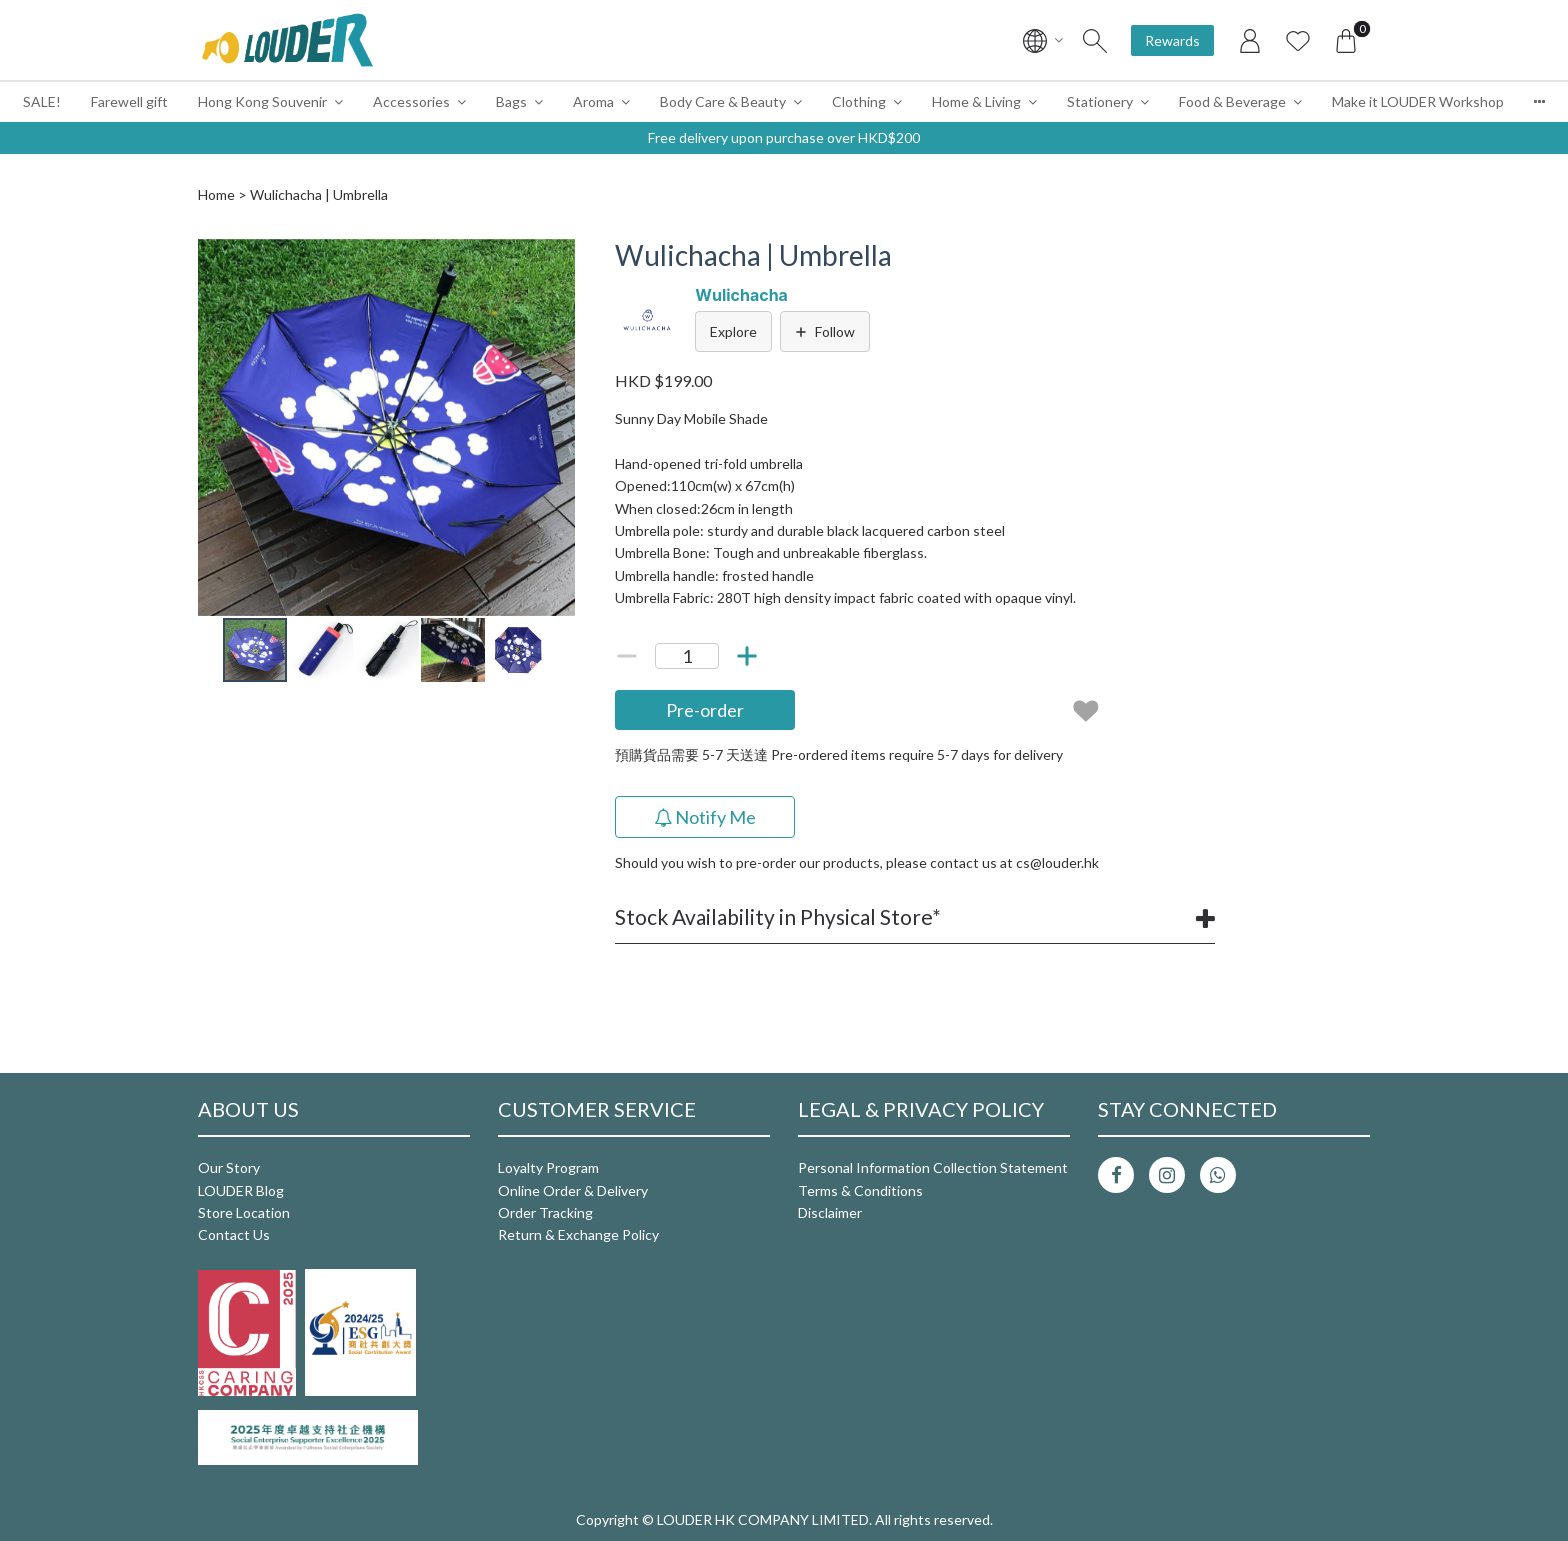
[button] (557, 257)
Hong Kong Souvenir (262, 101)
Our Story (229, 1167)
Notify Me (705, 817)
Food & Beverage (1232, 101)
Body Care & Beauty (723, 101)
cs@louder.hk (1057, 862)
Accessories (411, 101)
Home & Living (976, 101)
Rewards (1172, 40)
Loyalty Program (548, 1167)
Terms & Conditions (860, 1190)
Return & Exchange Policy (578, 1234)
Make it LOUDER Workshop (1418, 101)
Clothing (859, 101)
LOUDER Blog (241, 1190)
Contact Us (234, 1234)
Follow (825, 331)
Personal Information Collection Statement (933, 1167)
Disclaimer (830, 1212)
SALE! (42, 101)
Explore (733, 331)
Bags (511, 101)
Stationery (1100, 101)
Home (216, 194)
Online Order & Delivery (573, 1190)
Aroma (593, 101)
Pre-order (705, 710)
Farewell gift (129, 101)
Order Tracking (545, 1212)
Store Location (244, 1212)
